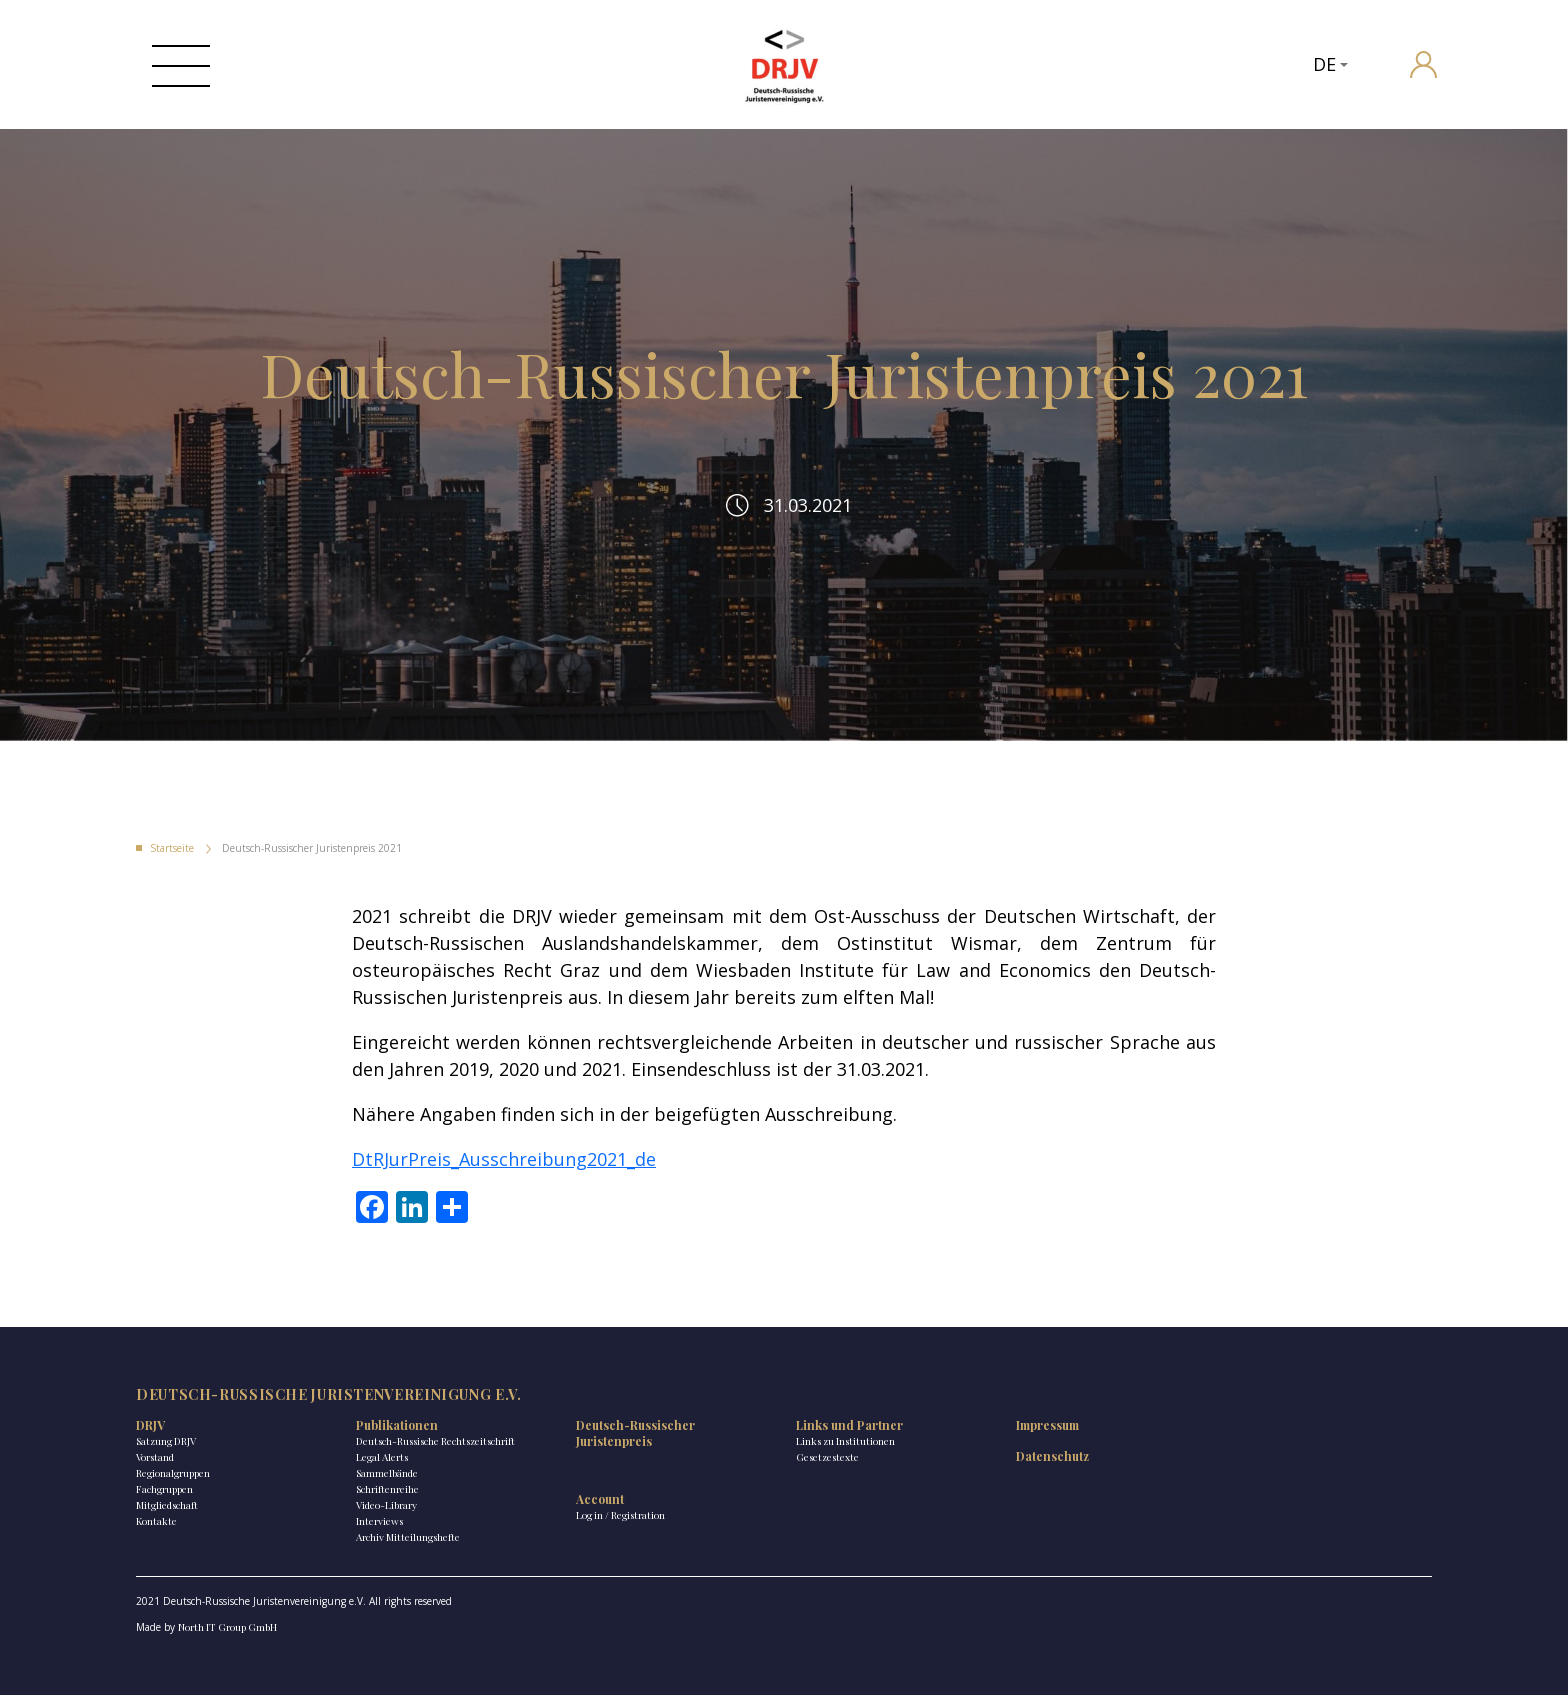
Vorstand (155, 1457)
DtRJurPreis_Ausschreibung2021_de (504, 1159)
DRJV (150, 1425)
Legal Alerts (382, 1457)
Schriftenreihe (387, 1489)
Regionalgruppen (173, 1473)
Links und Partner (849, 1425)
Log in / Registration (620, 1515)
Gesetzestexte (827, 1457)
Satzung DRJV (166, 1441)
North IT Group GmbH (227, 1627)
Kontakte (156, 1521)
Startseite (172, 848)
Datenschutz (1052, 1456)
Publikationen (397, 1425)
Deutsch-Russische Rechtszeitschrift (435, 1441)
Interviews (379, 1521)
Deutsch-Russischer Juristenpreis (635, 1433)
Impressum (1047, 1425)
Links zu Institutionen (845, 1441)
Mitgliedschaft (167, 1505)
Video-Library (386, 1505)
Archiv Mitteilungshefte (408, 1537)
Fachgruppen (164, 1489)
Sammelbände (387, 1473)
